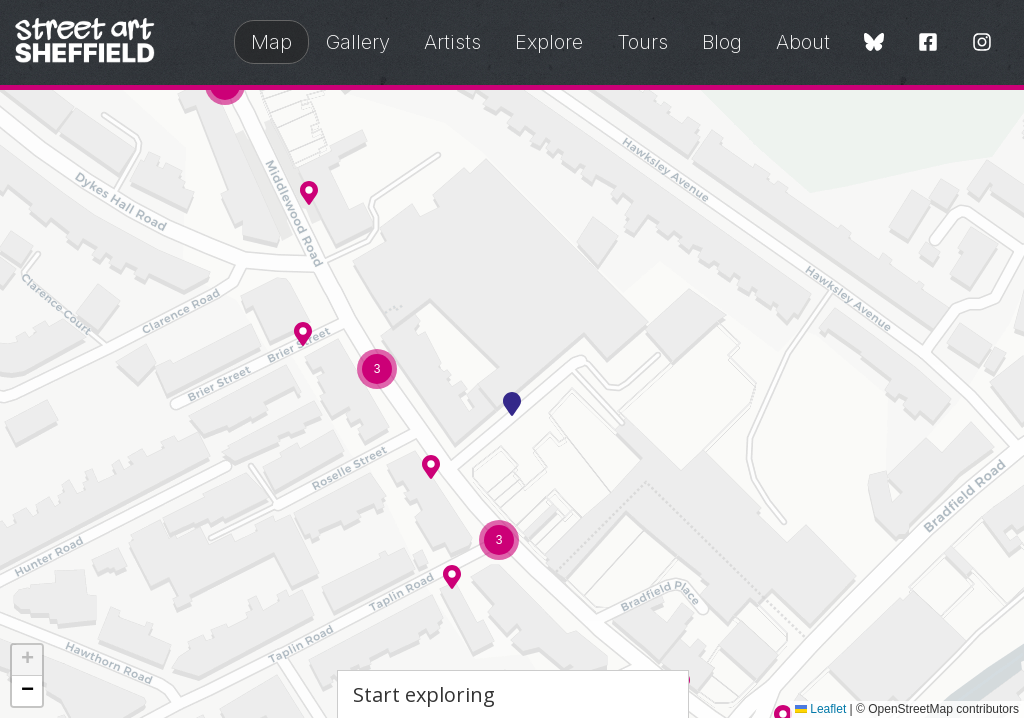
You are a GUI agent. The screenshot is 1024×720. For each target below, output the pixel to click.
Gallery (358, 42)
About (803, 42)
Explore (549, 42)
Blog (722, 42)
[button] (309, 193)
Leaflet (820, 709)
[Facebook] (928, 43)
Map (271, 42)
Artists (452, 42)
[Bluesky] (874, 43)
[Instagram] (982, 43)
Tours (642, 42)
